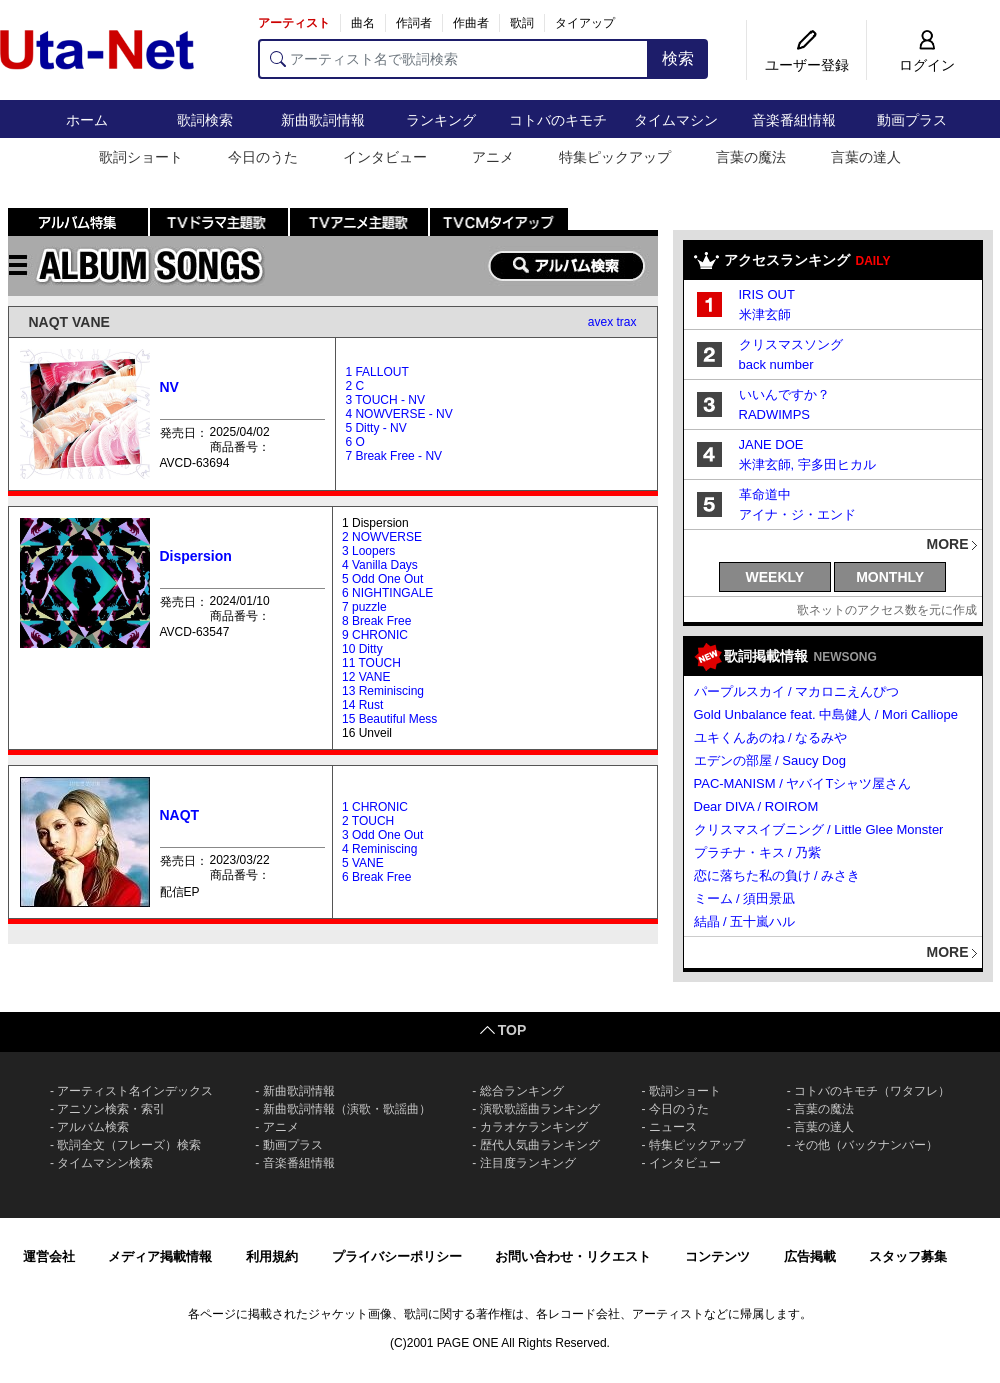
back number (776, 364)
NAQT (180, 815)
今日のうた (263, 157)
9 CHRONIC (375, 635)
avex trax (612, 322)
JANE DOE (771, 444)
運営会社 (49, 1256)
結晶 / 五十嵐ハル (745, 921)
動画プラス (912, 120)
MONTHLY (890, 577)
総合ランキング (522, 1091)
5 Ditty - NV (375, 428)
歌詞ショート (141, 157)
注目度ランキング (528, 1163)
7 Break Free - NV (393, 456)
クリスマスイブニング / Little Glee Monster (819, 829)
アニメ (493, 157)
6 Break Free (376, 877)
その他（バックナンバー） (866, 1145)
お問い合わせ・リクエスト (573, 1256)
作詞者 (414, 23)
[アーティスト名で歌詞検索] (453, 59)
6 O (354, 442)
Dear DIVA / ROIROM (756, 806)
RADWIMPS (775, 414)
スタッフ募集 (908, 1256)
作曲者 (471, 23)
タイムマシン (676, 120)
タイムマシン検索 (105, 1163)
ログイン (927, 65)
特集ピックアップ (615, 157)
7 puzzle (364, 607)
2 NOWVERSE (382, 537)
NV (169, 387)
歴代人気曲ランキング (540, 1145)
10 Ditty (362, 649)
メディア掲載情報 (160, 1256)
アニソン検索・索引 (111, 1109)
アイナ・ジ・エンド (797, 514)
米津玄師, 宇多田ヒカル (807, 464)
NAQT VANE (69, 322)
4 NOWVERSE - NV (398, 414)
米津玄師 (765, 314)
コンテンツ (717, 1256)
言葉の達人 (866, 157)
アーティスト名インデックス (135, 1091)
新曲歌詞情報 (323, 120)
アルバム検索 (93, 1127)
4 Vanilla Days (380, 565)
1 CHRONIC (375, 807)
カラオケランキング (534, 1127)
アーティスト (294, 23)
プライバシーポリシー (397, 1256)
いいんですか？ (784, 394)
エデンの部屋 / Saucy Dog (770, 760)
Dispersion (196, 556)
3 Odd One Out (382, 835)
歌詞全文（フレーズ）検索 (129, 1145)
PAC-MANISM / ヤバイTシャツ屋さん (803, 783)
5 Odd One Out (382, 579)
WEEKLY (775, 577)
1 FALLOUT (376, 372)
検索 (678, 58)
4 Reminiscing (379, 849)
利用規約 (272, 1256)
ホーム (87, 120)
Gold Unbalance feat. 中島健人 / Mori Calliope (826, 714)
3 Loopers (368, 551)
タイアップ (585, 23)
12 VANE (366, 677)
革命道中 (765, 494)
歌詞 (522, 23)
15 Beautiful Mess (389, 719)
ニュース (673, 1127)
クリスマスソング (791, 344)
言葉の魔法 (751, 157)
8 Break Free (376, 621)
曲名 (363, 23)
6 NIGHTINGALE (387, 593)
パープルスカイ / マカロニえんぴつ (797, 691)
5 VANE (363, 863)
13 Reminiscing (383, 691)
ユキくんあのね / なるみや (771, 737)
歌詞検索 (205, 120)
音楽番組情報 (794, 120)
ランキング (441, 120)
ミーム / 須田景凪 (745, 898)
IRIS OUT (767, 294)
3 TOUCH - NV (385, 400)
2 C (354, 386)
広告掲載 (810, 1256)
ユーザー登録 (807, 65)
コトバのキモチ (558, 120)
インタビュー (385, 157)
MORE (948, 544)
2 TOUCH (368, 821)
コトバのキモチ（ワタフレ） (872, 1091)
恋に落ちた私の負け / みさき (777, 875)
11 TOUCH (371, 663)
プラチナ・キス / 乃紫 (758, 852)
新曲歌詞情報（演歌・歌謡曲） (347, 1109)
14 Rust (362, 705)
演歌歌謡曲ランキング (540, 1109)
